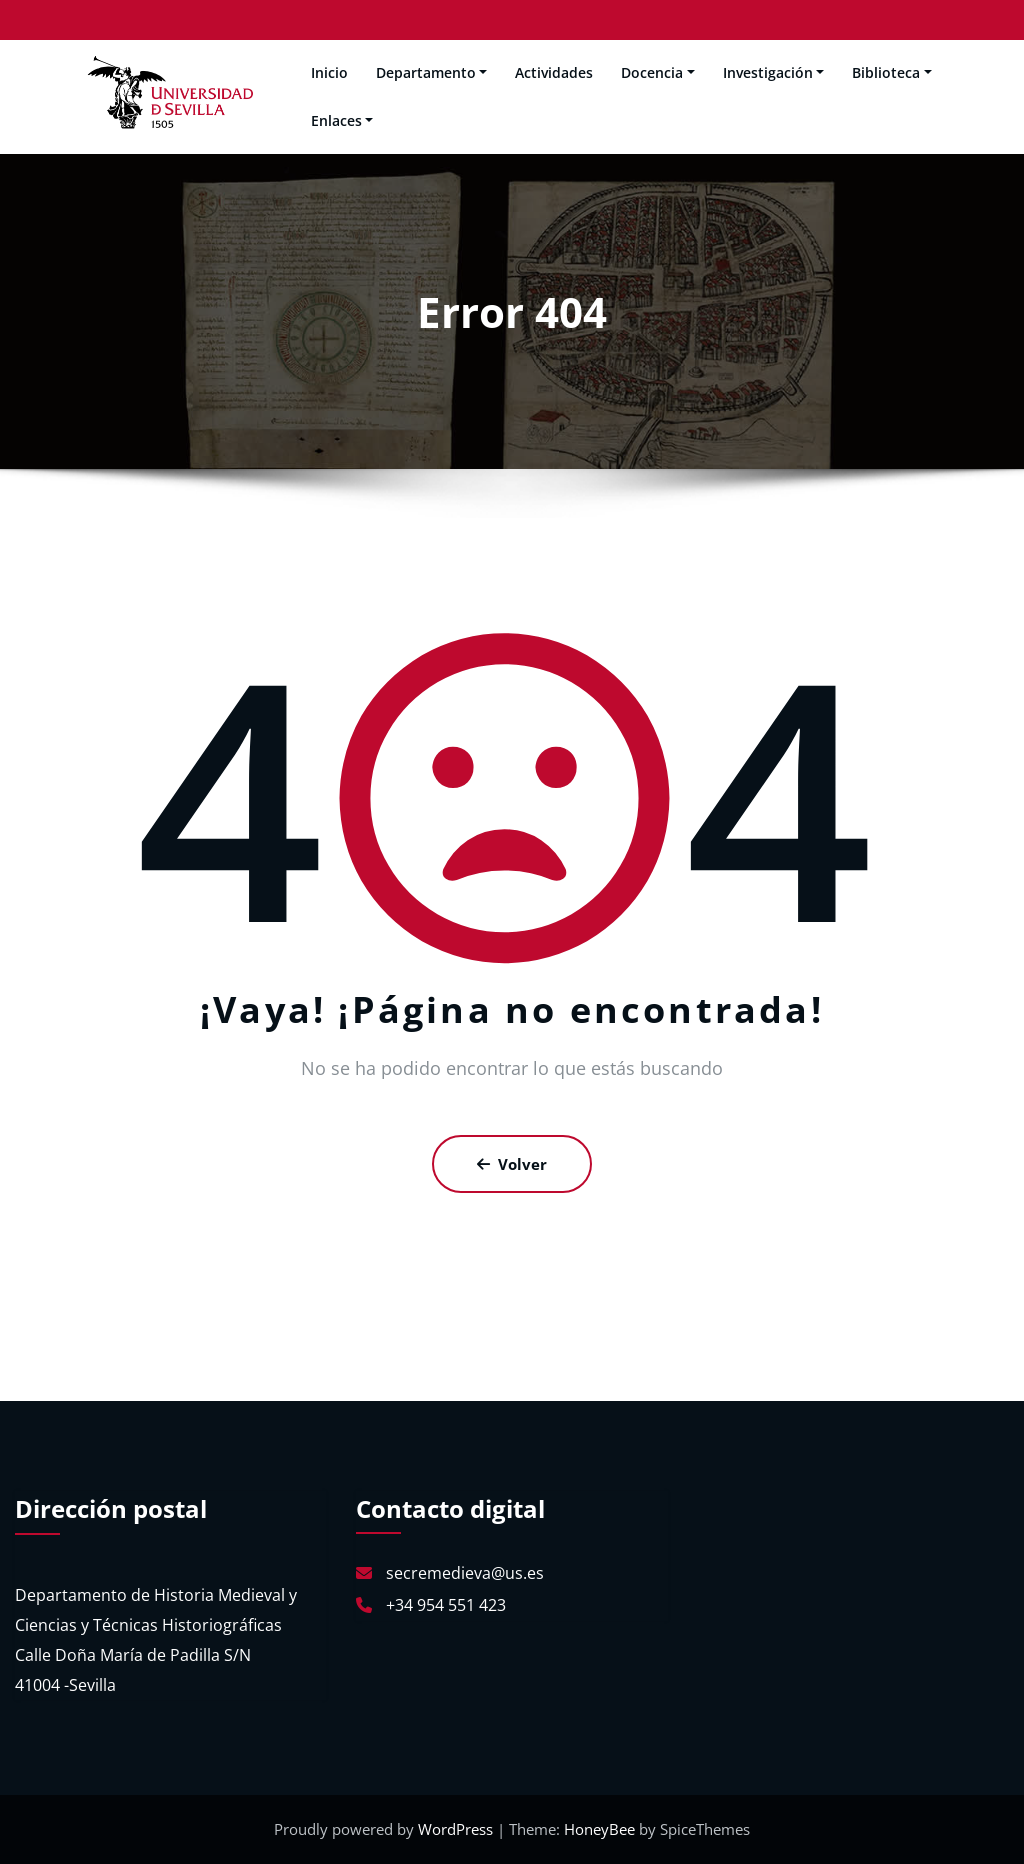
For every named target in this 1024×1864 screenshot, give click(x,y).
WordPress (457, 1829)
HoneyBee (599, 1829)
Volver (512, 1164)
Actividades (554, 72)
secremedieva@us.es (465, 1573)
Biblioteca (892, 72)
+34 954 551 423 (446, 1605)
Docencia (658, 72)
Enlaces (342, 120)
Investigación (774, 72)
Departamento (432, 72)
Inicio (329, 72)
